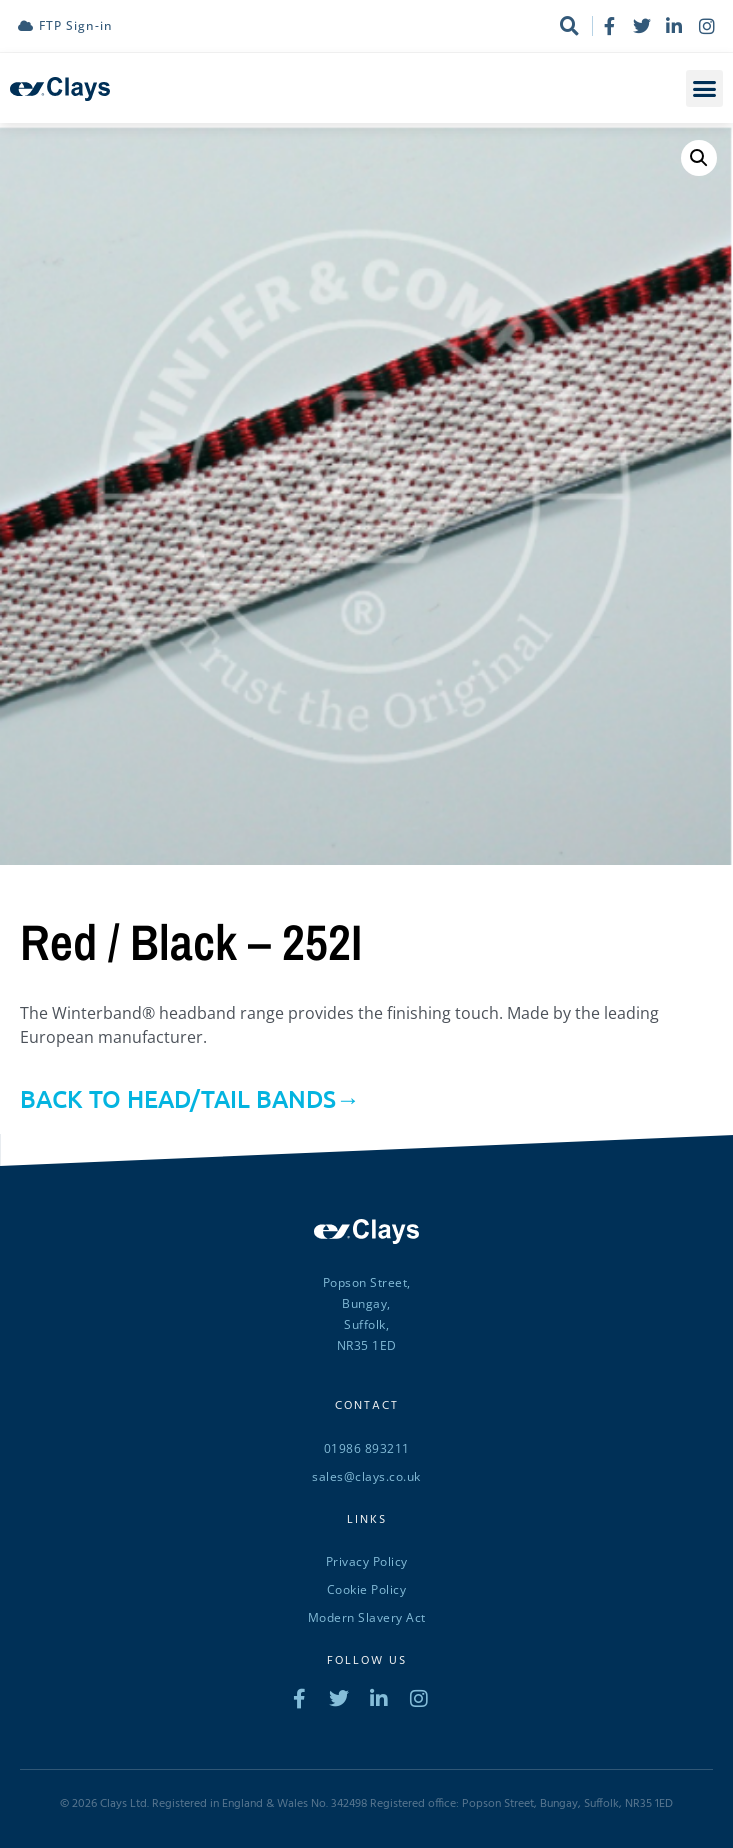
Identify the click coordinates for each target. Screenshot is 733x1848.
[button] (705, 89)
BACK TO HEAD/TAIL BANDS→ (190, 1098)
